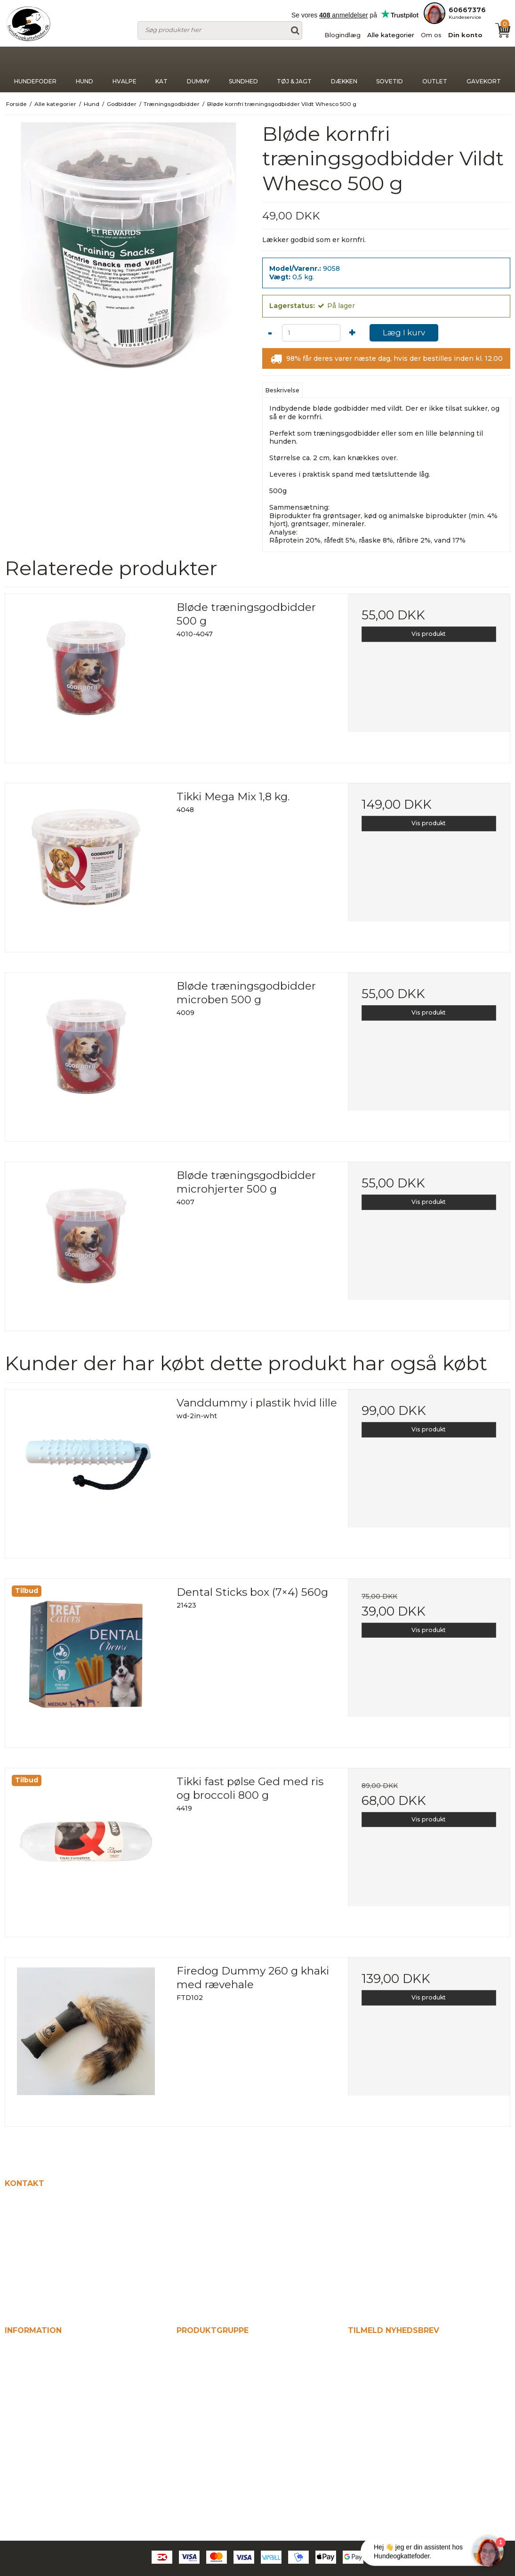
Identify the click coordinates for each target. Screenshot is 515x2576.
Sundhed (243, 69)
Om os (431, 35)
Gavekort (484, 69)
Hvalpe (125, 69)
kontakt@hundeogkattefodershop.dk (77, 2287)
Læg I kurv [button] (404, 332)
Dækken (344, 69)
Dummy (198, 69)
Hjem (15, 2349)
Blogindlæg (342, 35)
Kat (161, 69)
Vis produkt (428, 633)
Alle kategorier (390, 35)
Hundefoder (35, 69)
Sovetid (389, 69)
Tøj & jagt (294, 69)
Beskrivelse (282, 390)
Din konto (465, 35)
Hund (84, 69)
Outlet (434, 69)
